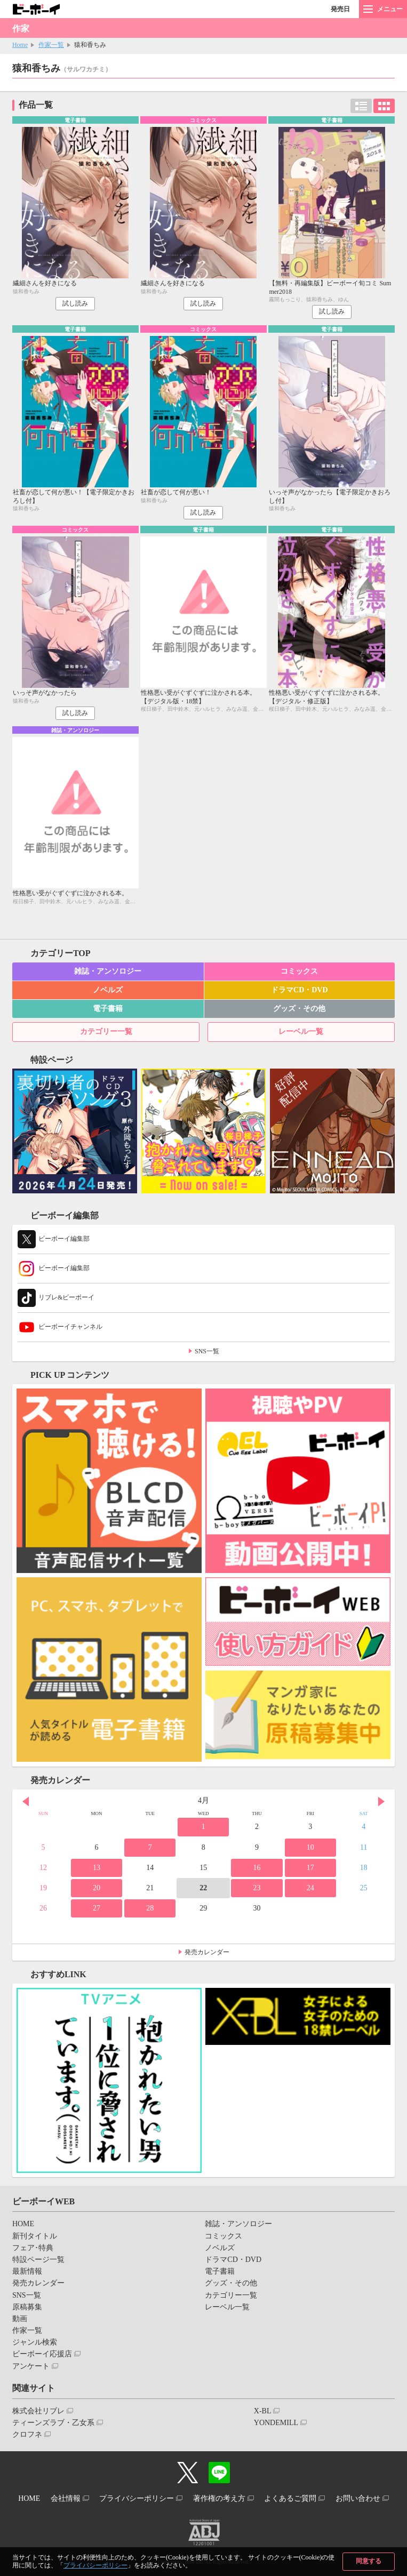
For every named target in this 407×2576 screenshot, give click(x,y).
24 (310, 1888)
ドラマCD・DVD (299, 990)
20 (96, 1888)
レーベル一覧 (300, 1032)
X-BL (263, 2411)
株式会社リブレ (38, 2411)
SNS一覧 (207, 1351)
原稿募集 (27, 2307)
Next (381, 1801)
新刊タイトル (34, 2236)
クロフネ (27, 2434)
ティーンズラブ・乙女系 (53, 2423)
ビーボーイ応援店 (42, 2354)
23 (257, 1888)
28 (150, 1908)
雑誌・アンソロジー (107, 971)
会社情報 (66, 2498)
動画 (19, 2319)
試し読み (75, 303)
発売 (340, 9)
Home (20, 45)
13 (96, 1868)
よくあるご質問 (290, 2498)
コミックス (299, 971)
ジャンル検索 (34, 2342)
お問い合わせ (358, 2498)
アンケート (31, 2366)
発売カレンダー (207, 1952)
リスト (361, 106)
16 (257, 1868)
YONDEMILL (276, 2423)
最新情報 (27, 2271)
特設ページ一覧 (38, 2260)
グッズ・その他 (299, 1009)
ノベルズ (108, 990)
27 (96, 1908)
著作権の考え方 (219, 2498)
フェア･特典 (32, 2248)
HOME (23, 2224)
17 (310, 1868)
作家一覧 (51, 45)
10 (310, 1847)
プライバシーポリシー (95, 2565)
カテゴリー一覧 (106, 1032)
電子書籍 (108, 1009)
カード (384, 106)
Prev (25, 1801)
